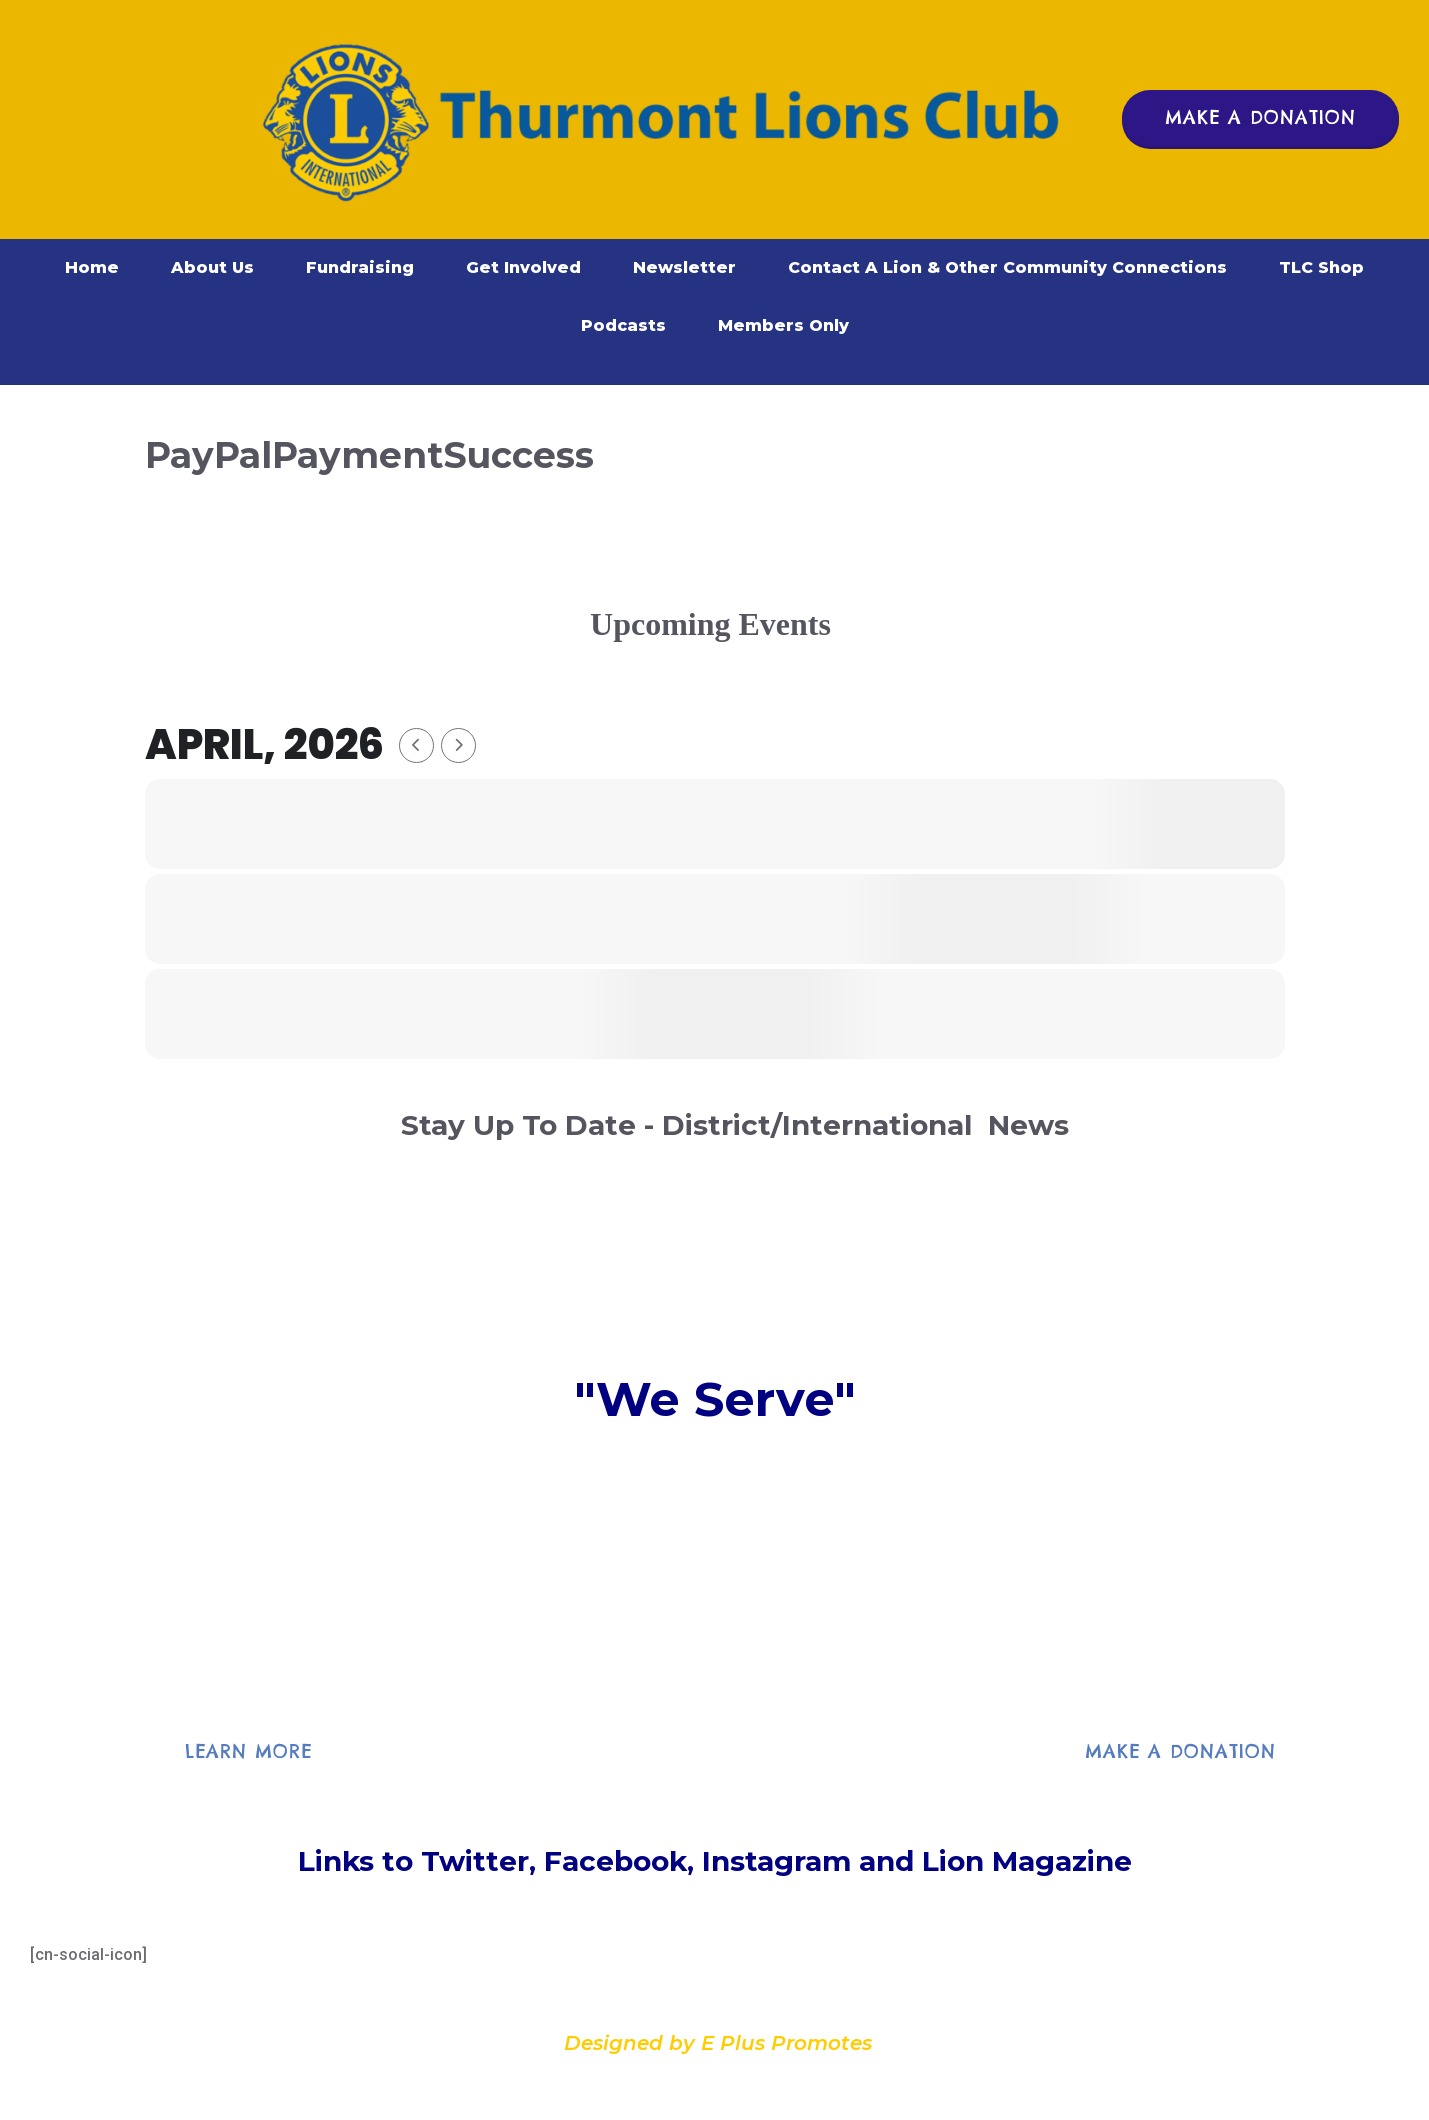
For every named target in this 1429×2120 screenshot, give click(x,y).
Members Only (783, 325)
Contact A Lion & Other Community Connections (1007, 267)
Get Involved (523, 267)
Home (92, 267)
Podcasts (623, 325)
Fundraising (360, 267)
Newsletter (684, 267)
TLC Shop (1321, 267)
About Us (212, 267)
